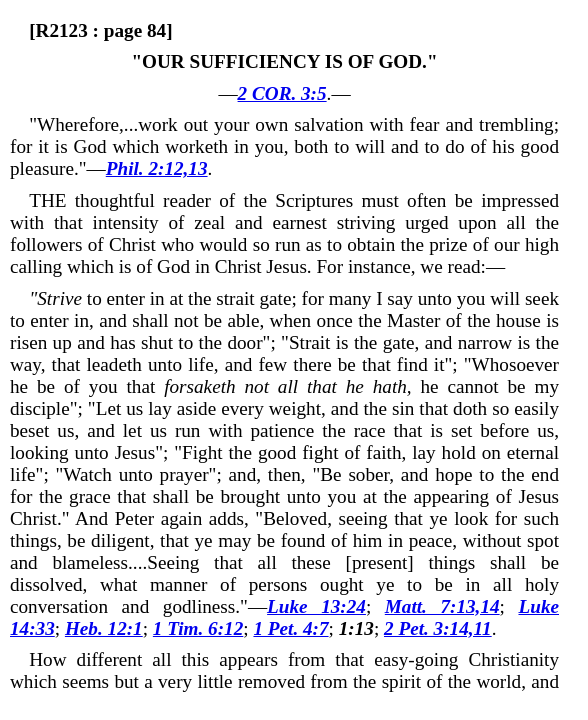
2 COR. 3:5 (282, 93)
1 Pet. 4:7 (290, 628)
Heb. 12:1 (104, 628)
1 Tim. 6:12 (198, 628)
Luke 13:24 (316, 606)
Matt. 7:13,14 (442, 606)
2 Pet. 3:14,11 (438, 628)
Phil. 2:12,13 (157, 168)
